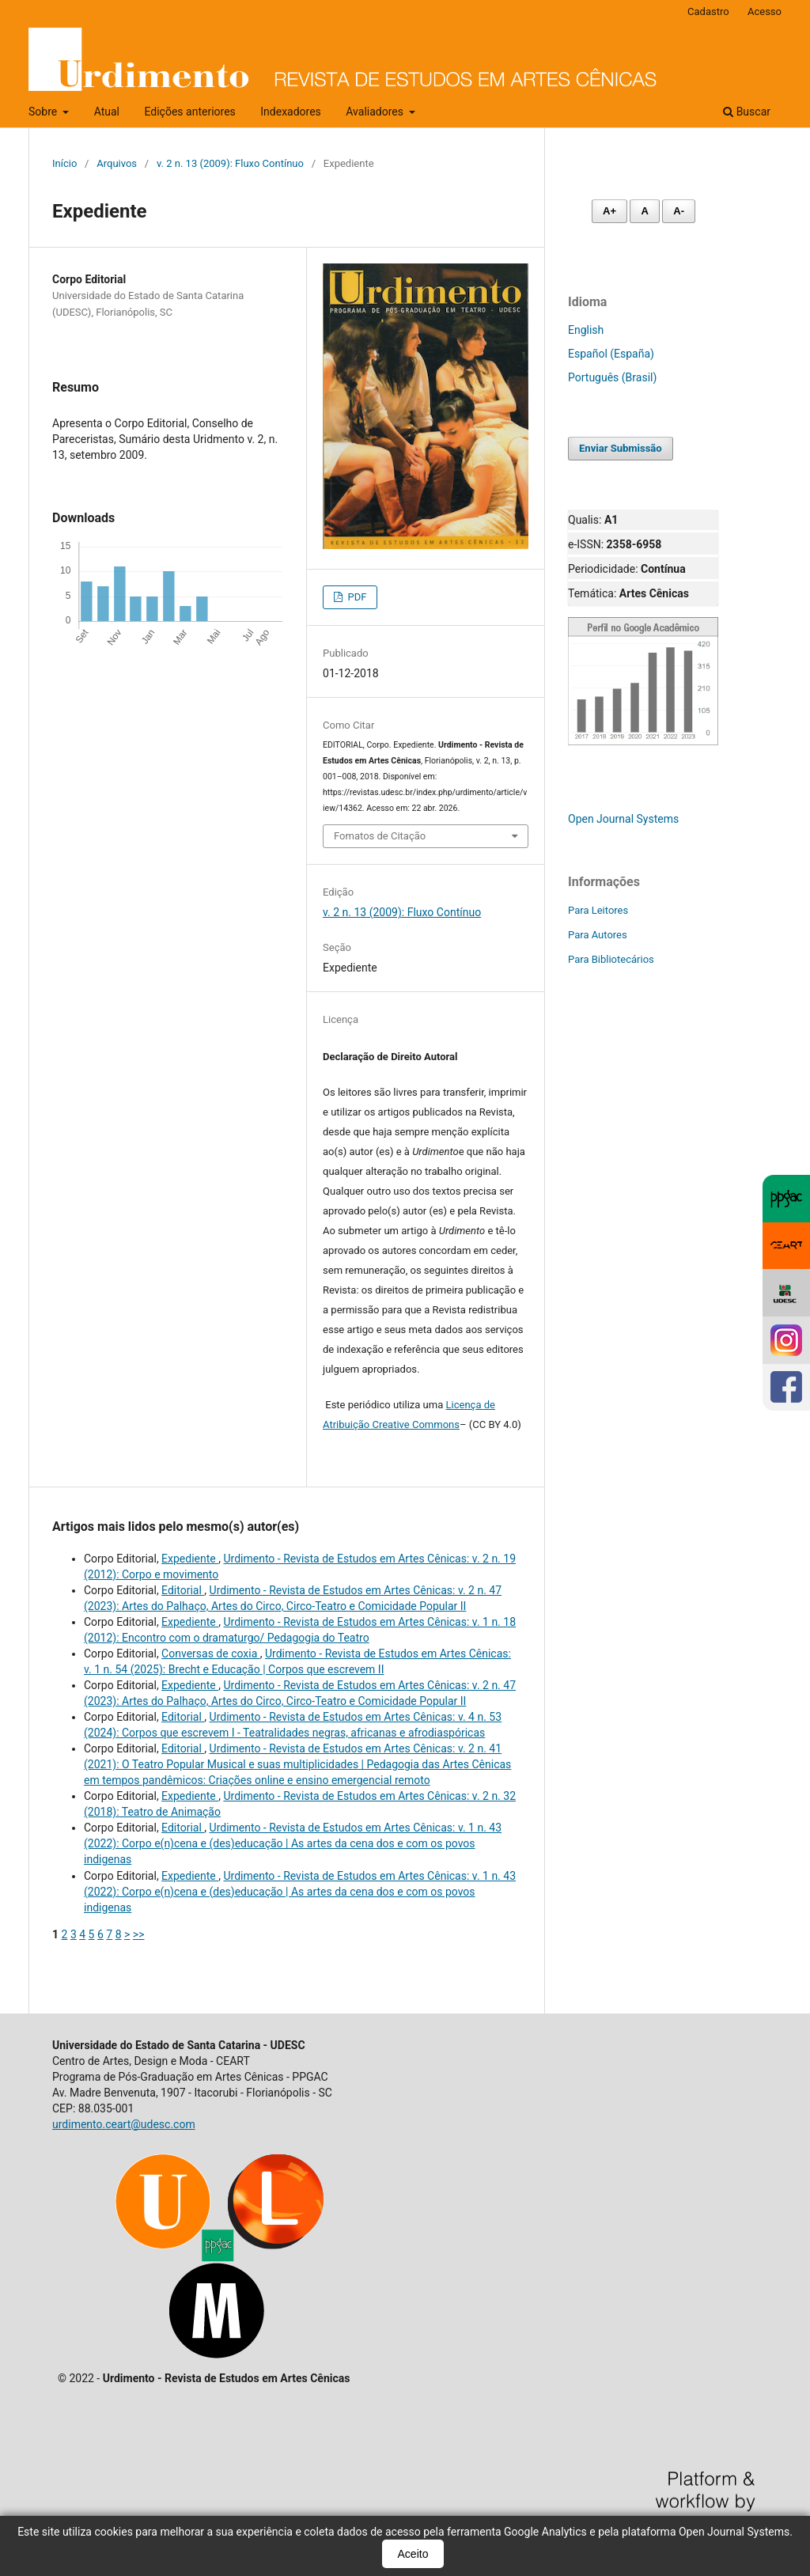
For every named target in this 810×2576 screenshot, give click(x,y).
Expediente (189, 1558)
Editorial (182, 1590)
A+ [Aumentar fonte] (609, 211)
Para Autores (597, 935)
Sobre (44, 111)
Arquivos (117, 163)
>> (139, 1934)
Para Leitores (598, 910)
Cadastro (708, 11)
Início (64, 163)
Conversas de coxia (210, 1653)
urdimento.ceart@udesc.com (123, 2124)
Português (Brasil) (612, 377)
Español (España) (611, 353)
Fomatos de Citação (380, 836)
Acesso (765, 11)
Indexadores (290, 111)
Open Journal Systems (623, 819)
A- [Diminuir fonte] (678, 211)
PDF (355, 597)
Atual (106, 111)
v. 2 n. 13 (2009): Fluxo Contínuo (230, 163)
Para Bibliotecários (611, 959)
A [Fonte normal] (644, 211)
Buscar (746, 111)
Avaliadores (376, 111)
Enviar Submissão (620, 448)
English (586, 330)
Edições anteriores (189, 111)
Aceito (413, 2554)
